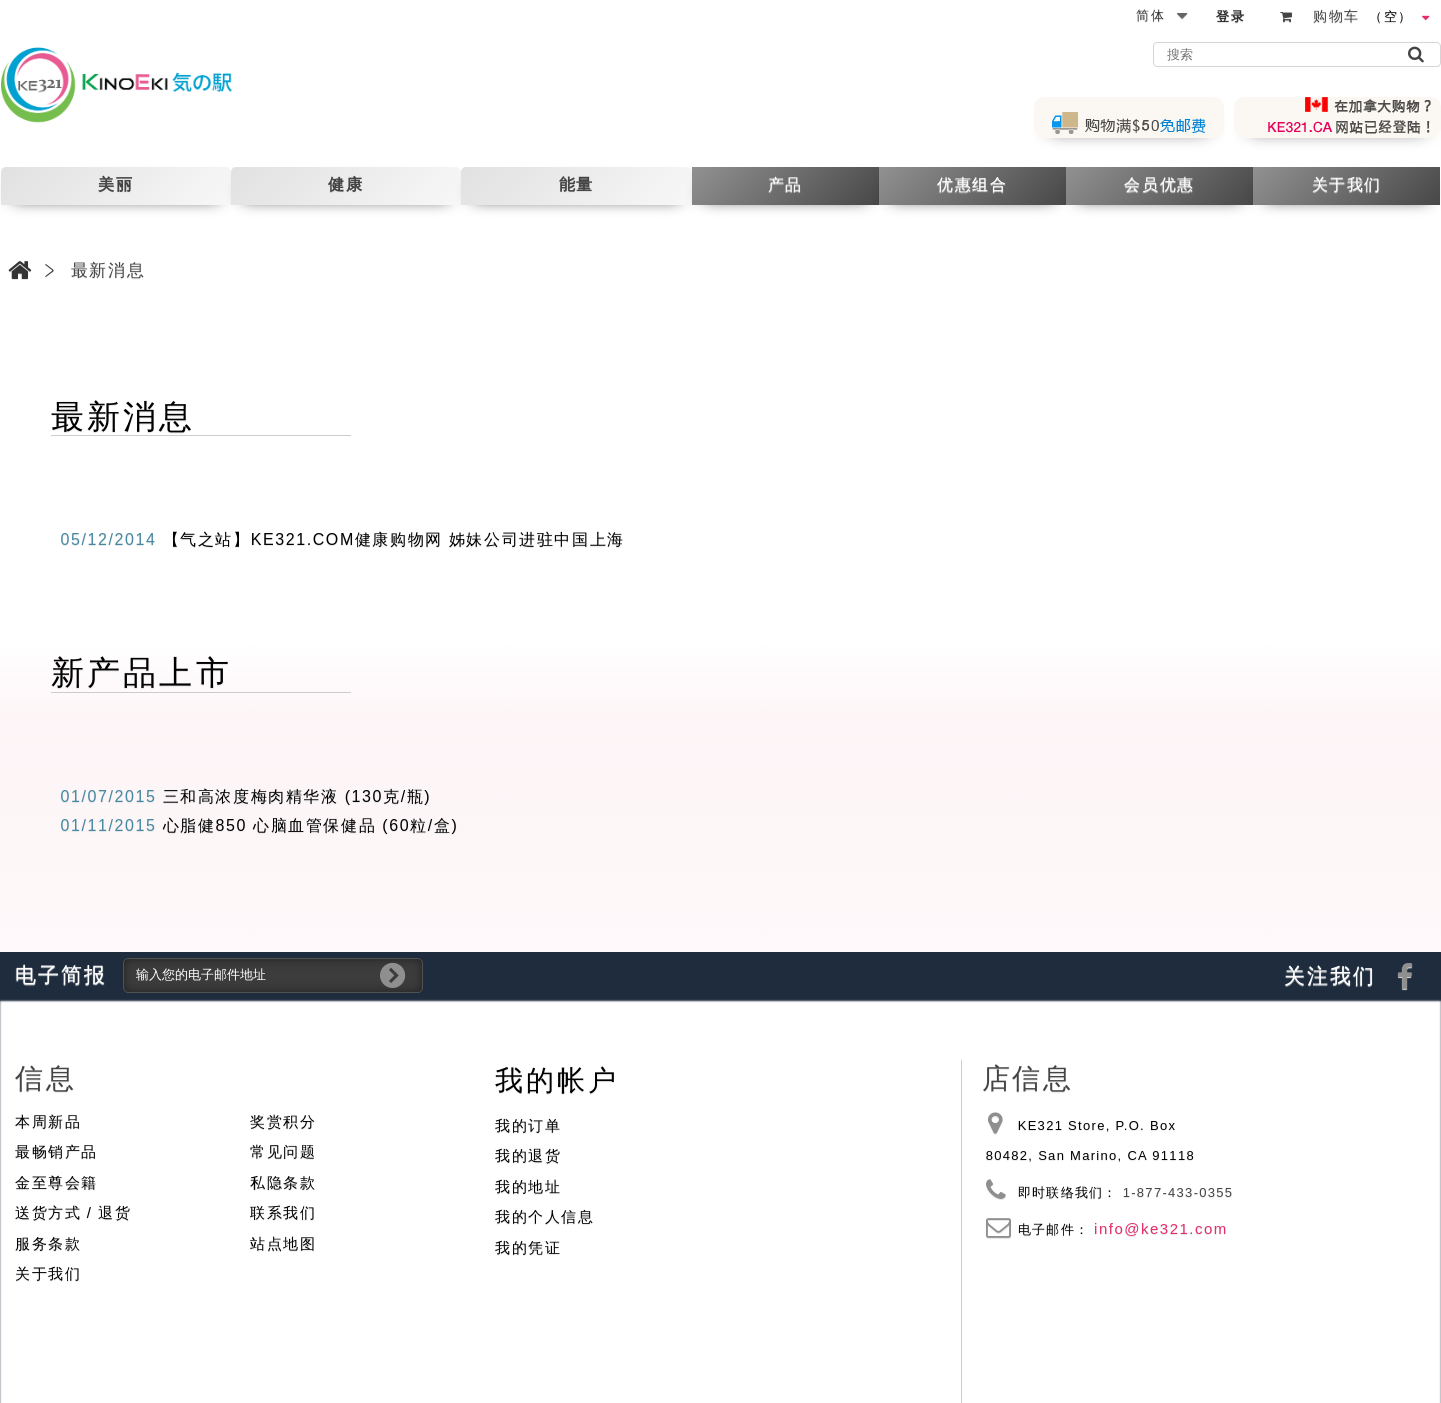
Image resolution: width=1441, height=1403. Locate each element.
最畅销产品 (56, 1151)
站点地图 (283, 1243)
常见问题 (283, 1151)
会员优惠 (1159, 184)
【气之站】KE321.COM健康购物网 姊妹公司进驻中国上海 (394, 539)
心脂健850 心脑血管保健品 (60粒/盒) (311, 825)
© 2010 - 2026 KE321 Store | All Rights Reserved (1266, 1349)
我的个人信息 (544, 1216)
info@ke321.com (1161, 1228)
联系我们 (283, 1212)
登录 (1230, 16)
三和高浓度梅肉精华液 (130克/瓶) (297, 796)
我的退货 (528, 1155)
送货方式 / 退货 (73, 1212)
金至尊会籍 (56, 1182)
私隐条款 (283, 1182)
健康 (345, 184)
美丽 (115, 184)
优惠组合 (972, 184)
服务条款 (48, 1243)
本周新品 (48, 1121)
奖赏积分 (283, 1121)
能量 (576, 184)
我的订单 (528, 1125)
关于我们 (1347, 184)
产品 (785, 184)
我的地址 (528, 1186)
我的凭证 (528, 1247)
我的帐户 (556, 1080)
